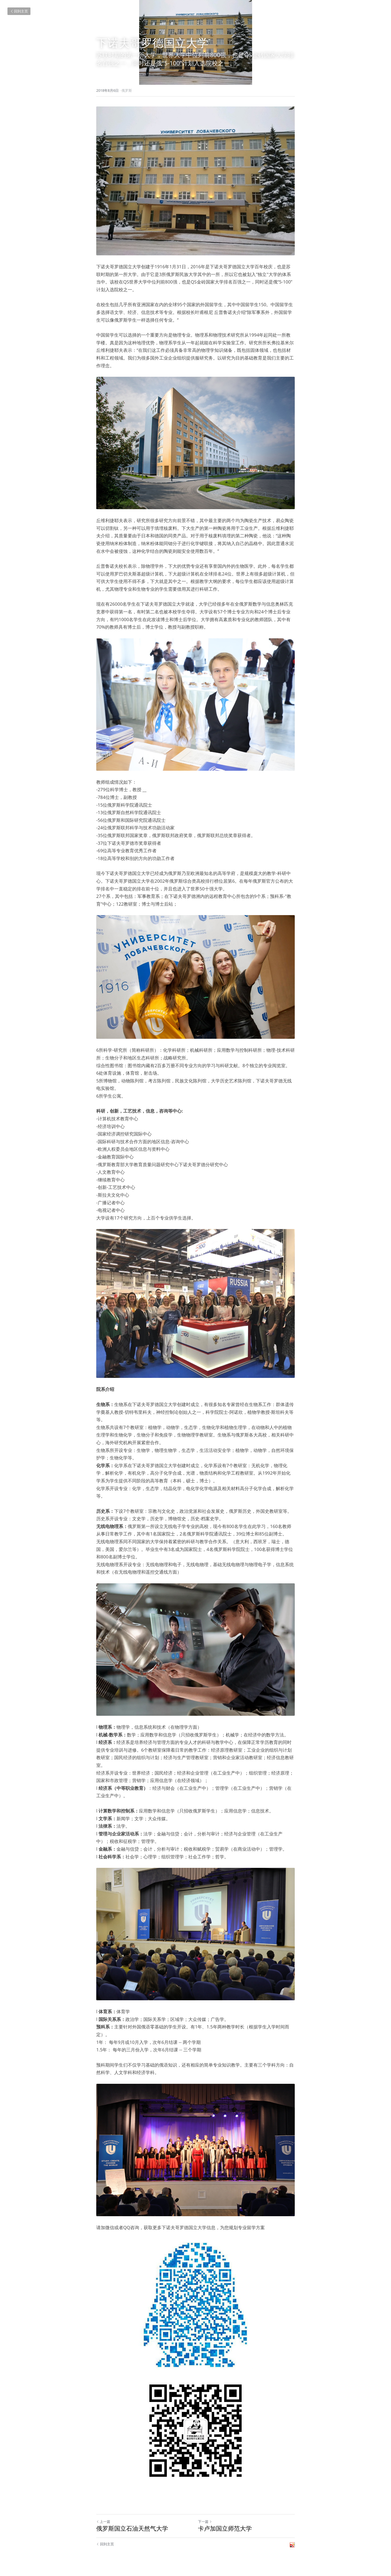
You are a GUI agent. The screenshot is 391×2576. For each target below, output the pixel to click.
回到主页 (19, 11)
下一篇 (205, 2521)
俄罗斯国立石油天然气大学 (132, 2528)
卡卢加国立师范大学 (225, 2528)
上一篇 (103, 2521)
